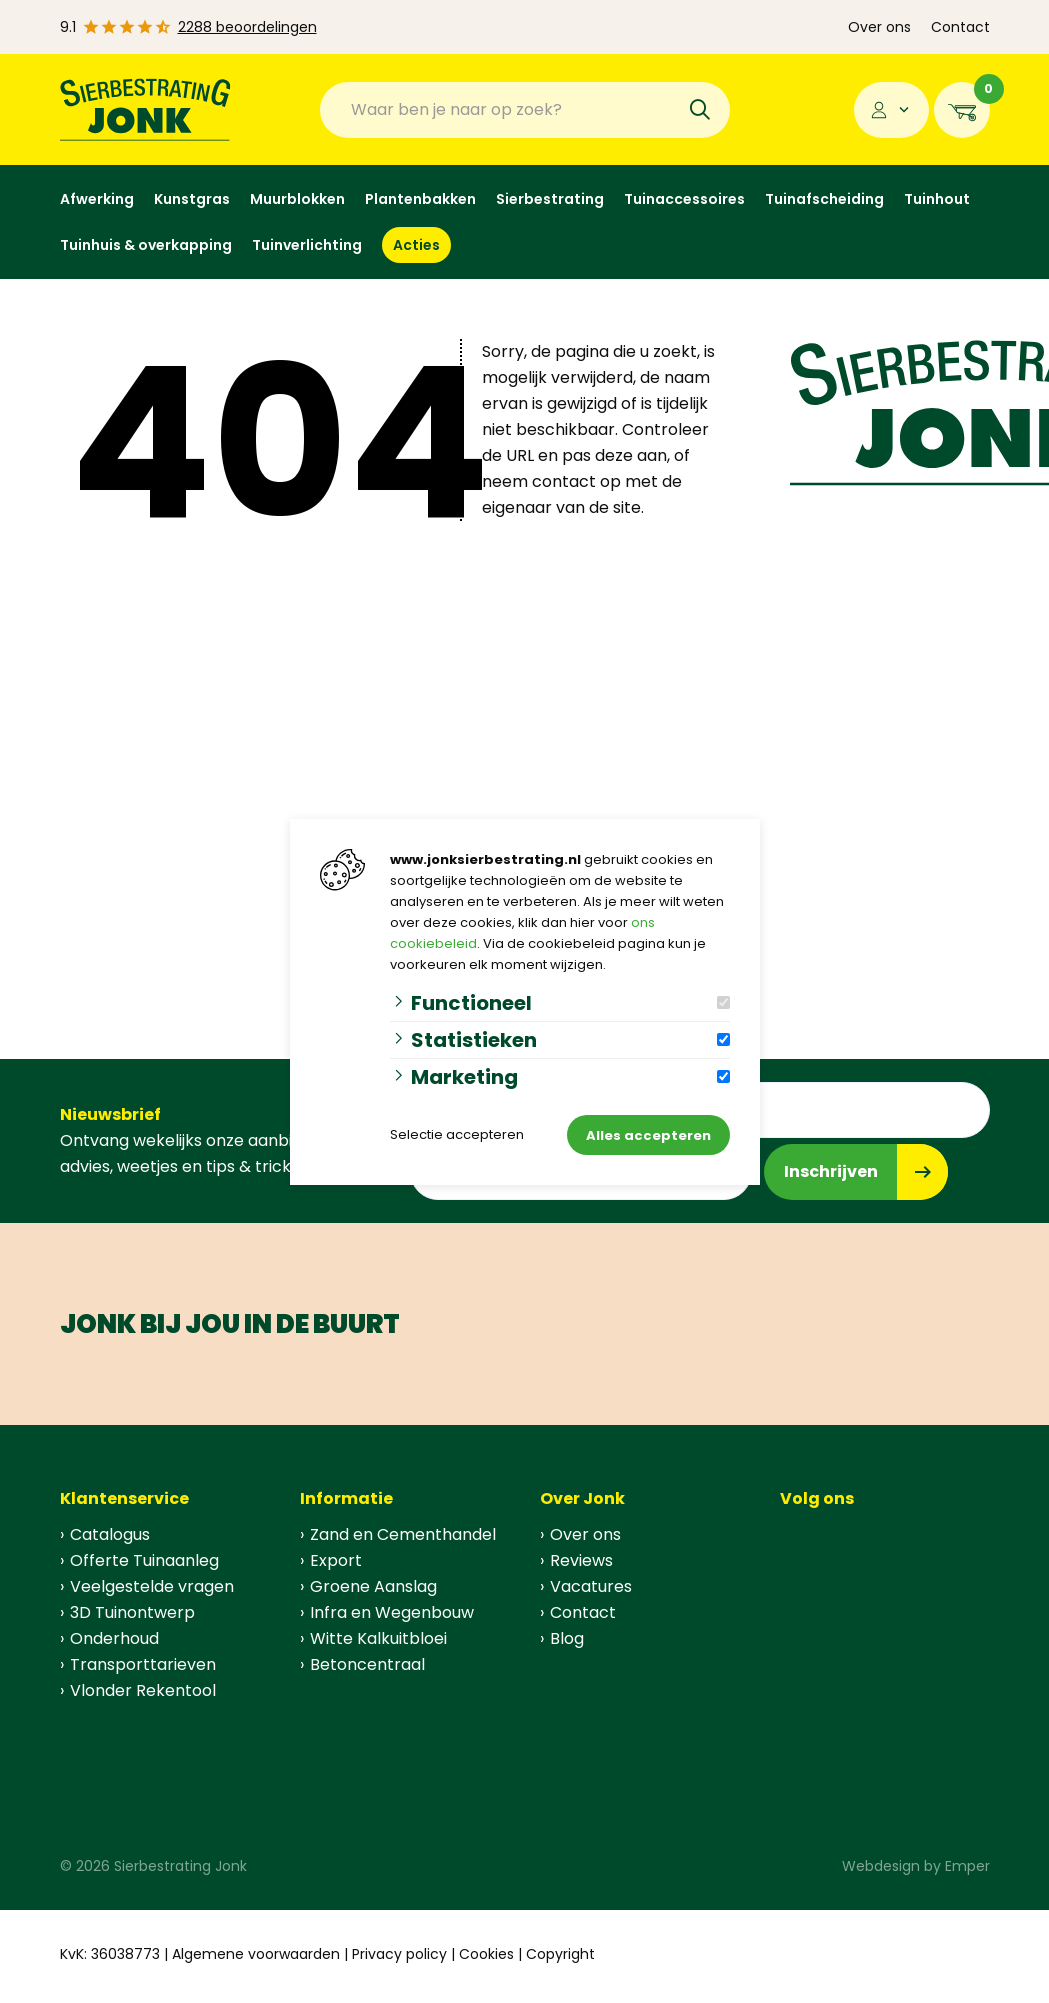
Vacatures (591, 1586)
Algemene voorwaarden (256, 1954)
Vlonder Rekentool (143, 1690)
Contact (960, 27)
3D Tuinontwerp (132, 1612)
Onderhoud (114, 1638)
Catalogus (110, 1534)
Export (336, 1560)
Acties (416, 245)
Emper (967, 1866)
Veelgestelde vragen (152, 1586)
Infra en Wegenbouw (392, 1612)
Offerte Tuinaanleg (144, 1560)
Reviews (581, 1560)
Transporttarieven (143, 1664)
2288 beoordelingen (247, 27)
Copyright (560, 1954)
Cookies (486, 1954)
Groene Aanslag (373, 1586)
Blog (567, 1638)
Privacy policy (399, 1954)
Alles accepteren (648, 1135)
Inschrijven (831, 1171)
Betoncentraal (367, 1664)
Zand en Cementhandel (403, 1534)
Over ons (879, 27)
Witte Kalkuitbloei (378, 1638)
